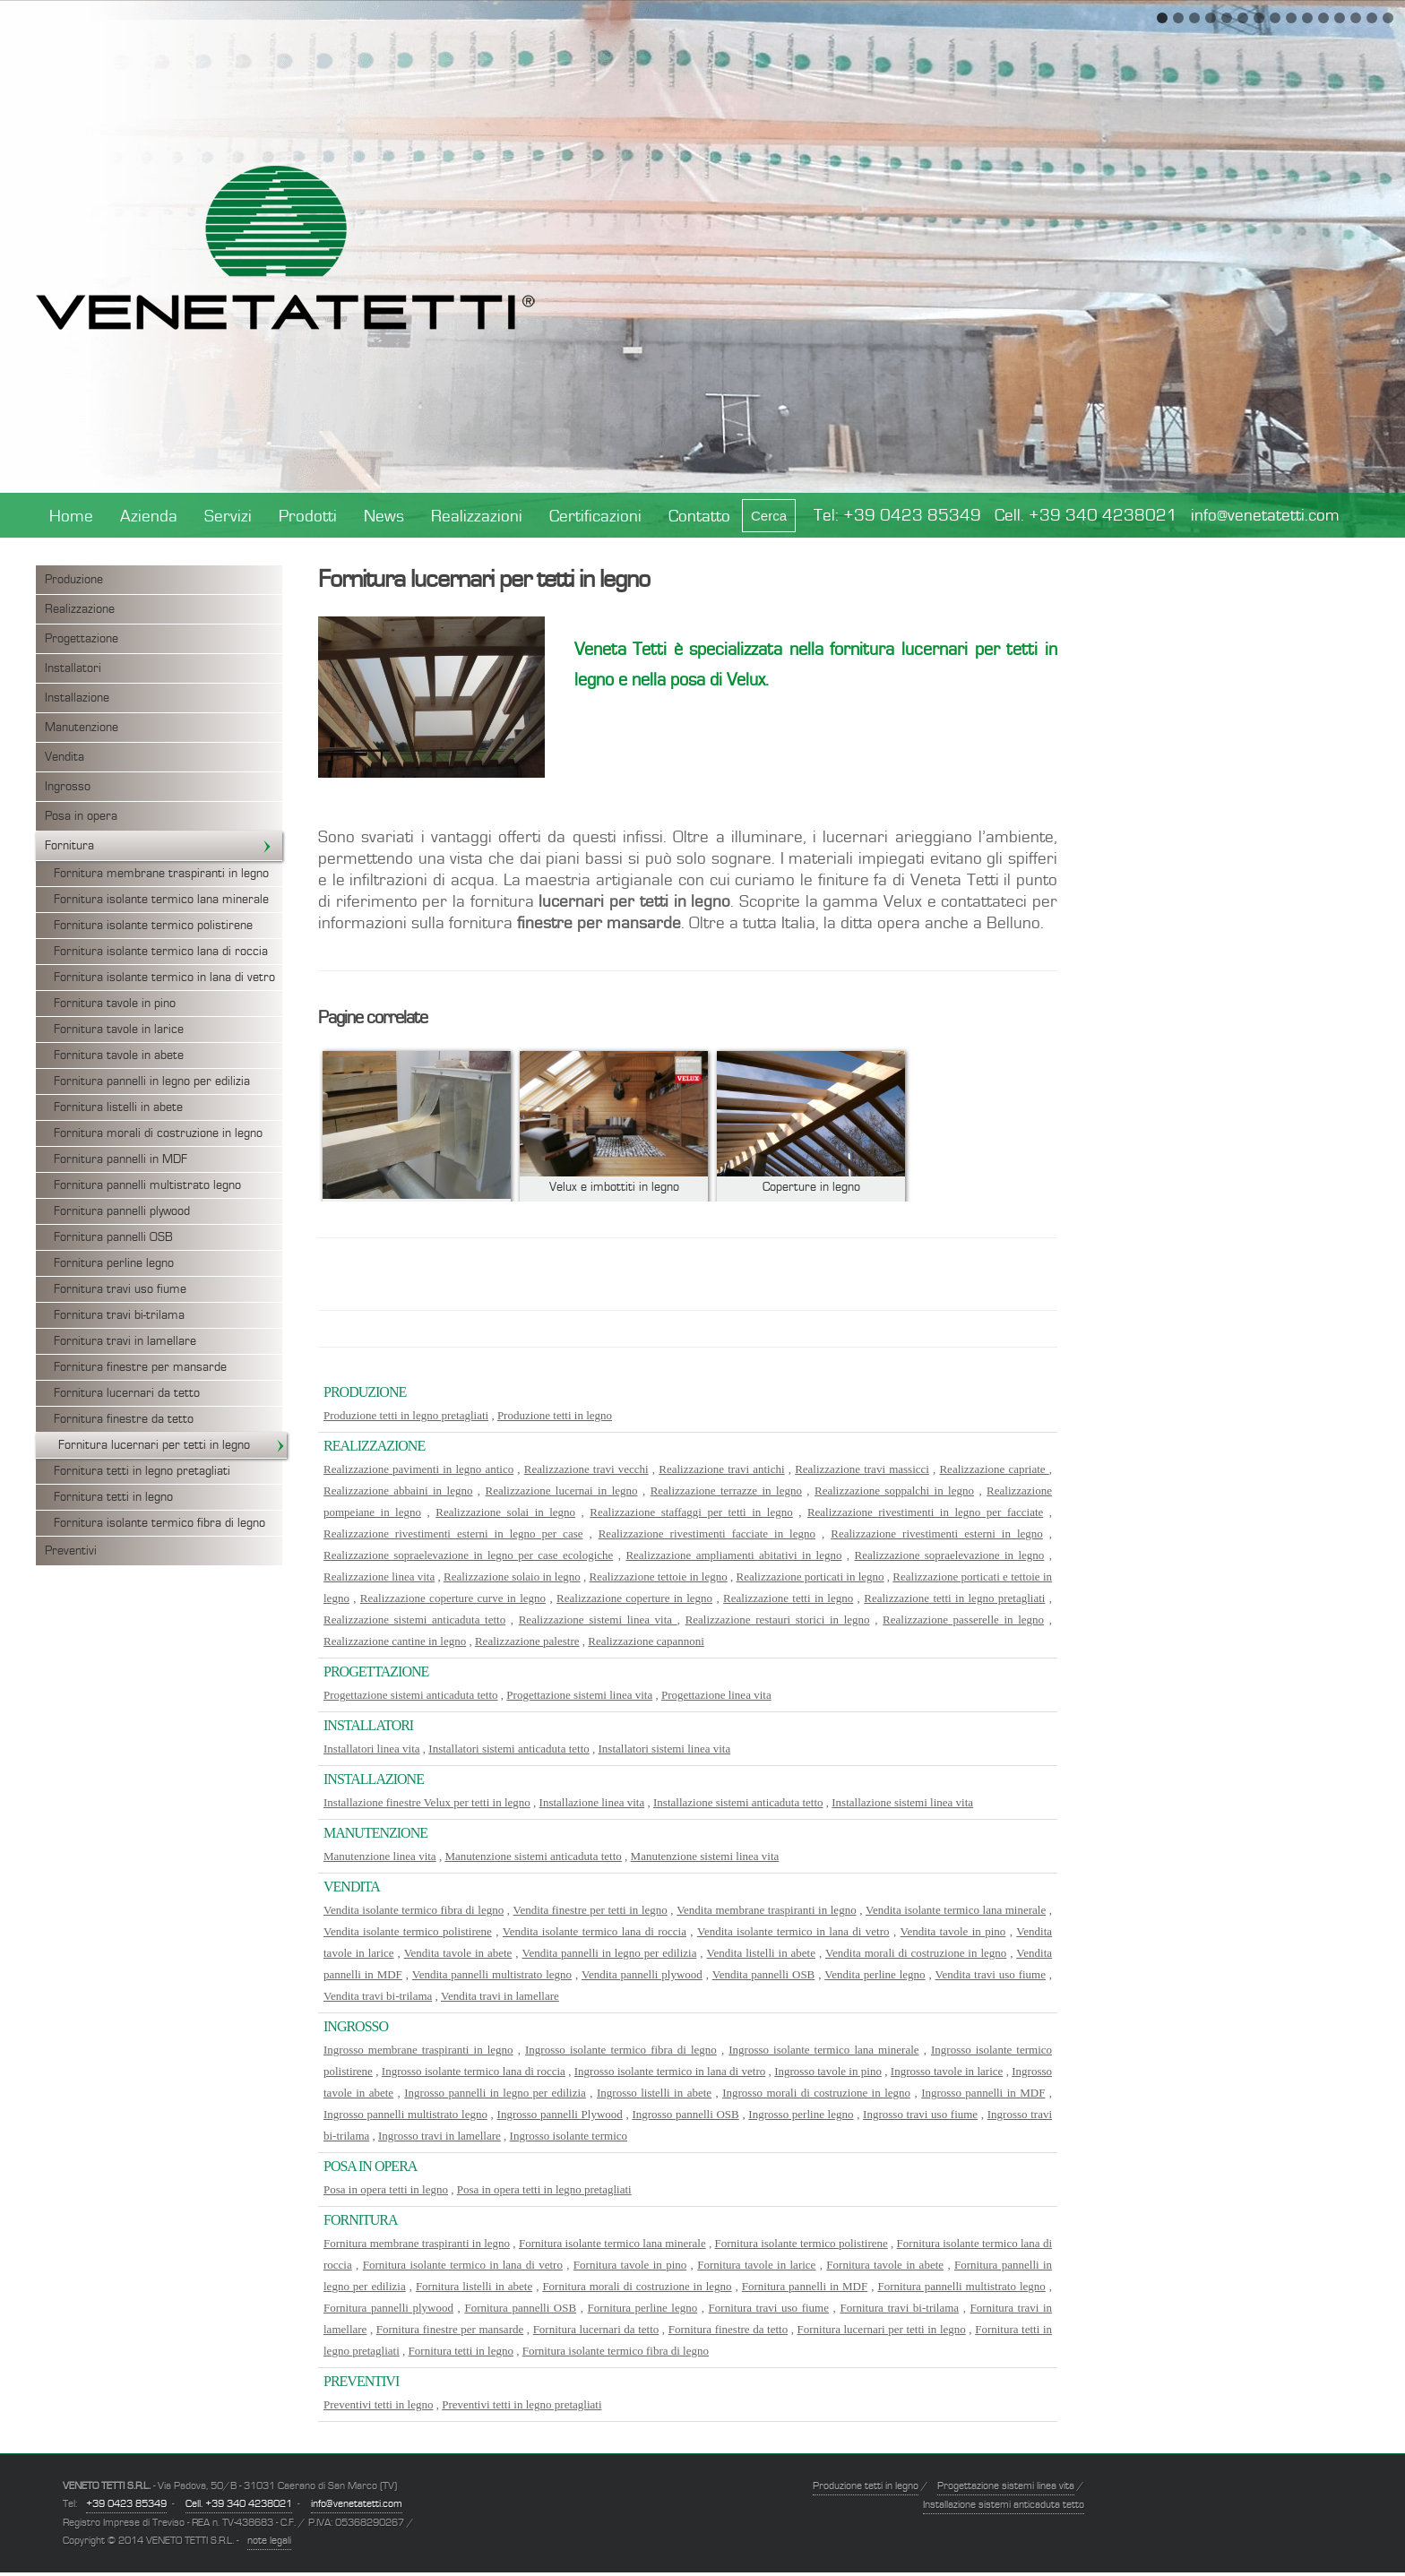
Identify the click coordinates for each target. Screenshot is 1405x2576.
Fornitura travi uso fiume (120, 1289)
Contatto (699, 516)
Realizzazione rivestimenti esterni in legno (937, 1533)
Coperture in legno (811, 1187)
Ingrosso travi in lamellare (439, 2135)
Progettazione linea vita (716, 1695)
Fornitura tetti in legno (113, 1497)
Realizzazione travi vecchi (586, 1469)
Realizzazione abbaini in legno (397, 1490)
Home (71, 516)
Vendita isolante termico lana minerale (956, 1910)
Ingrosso (68, 786)
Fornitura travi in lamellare (125, 1341)
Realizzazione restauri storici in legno (777, 1619)
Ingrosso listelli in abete (654, 2092)
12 (1339, 18)
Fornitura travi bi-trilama (119, 1315)
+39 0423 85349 (912, 515)
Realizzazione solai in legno (505, 1512)
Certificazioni (595, 516)
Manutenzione (81, 727)
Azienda (148, 516)
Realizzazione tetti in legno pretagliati (954, 1598)
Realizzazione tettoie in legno (659, 1576)
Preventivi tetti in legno (378, 2404)
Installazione (77, 698)
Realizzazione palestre (527, 1641)
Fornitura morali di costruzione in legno (158, 1133)
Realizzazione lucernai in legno (562, 1490)
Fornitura (159, 846)
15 (1388, 18)
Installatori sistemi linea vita (665, 1748)
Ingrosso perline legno (800, 2114)
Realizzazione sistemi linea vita (598, 1619)
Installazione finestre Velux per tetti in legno (426, 1802)
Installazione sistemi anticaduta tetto (738, 1802)
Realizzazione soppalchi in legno (894, 1490)
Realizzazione (80, 609)
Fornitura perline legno (114, 1263)
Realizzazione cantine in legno (394, 1641)
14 (1371, 18)
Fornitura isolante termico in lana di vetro (164, 977)
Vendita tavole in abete (458, 1953)
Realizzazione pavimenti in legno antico (418, 1469)
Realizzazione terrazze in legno (726, 1490)
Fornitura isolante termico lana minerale (161, 899)
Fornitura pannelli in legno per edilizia (152, 1081)
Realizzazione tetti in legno (788, 1598)
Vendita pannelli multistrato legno (492, 1974)
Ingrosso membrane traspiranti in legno (418, 2049)
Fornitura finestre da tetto (124, 1419)
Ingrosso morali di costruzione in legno (816, 2092)
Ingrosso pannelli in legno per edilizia (495, 2092)
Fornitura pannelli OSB (113, 1237)
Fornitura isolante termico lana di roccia (161, 951)
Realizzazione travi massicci (862, 1469)
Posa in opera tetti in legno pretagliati (544, 2189)
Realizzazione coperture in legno (634, 1598)
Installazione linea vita (592, 1802)
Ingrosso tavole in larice (947, 2071)
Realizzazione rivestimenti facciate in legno (707, 1533)
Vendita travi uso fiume (990, 1974)
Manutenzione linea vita (379, 1856)
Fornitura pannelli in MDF (120, 1159)
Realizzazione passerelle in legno (963, 1619)
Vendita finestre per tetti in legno (590, 1910)
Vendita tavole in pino (953, 1931)
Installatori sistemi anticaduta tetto (508, 1748)
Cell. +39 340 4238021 (1086, 515)
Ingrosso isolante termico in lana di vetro (669, 2071)
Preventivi (71, 1551)
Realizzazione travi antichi (721, 1469)
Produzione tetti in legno (554, 1415)
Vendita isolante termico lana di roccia (594, 1931)
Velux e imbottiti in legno (614, 1187)
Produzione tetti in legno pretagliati (405, 1415)
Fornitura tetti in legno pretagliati (142, 1471)
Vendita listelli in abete (761, 1953)
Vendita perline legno (874, 1974)
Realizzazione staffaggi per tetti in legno (691, 1512)
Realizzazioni (476, 516)
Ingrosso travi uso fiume (920, 2114)
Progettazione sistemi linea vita (579, 1695)
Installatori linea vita (371, 1748)
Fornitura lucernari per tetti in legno (172, 1445)
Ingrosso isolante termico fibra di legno (621, 2049)
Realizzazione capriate (993, 1469)
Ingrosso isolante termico (568, 2135)
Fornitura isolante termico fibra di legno (159, 1523)
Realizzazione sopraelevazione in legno (950, 1555)
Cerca (769, 515)
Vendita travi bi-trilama (377, 1996)
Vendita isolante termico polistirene (407, 1931)
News (384, 516)
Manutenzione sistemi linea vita (705, 1856)
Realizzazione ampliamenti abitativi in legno (733, 1555)
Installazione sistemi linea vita (902, 1802)
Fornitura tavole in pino (115, 1003)
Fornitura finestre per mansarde (140, 1367)
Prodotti (308, 516)
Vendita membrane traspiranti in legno (767, 1910)
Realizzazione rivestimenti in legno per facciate (925, 1512)
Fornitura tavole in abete (119, 1055)
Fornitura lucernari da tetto (127, 1393)
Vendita (64, 757)
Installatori (73, 668)
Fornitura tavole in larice (119, 1029)
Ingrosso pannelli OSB (685, 2114)
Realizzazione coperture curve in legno (453, 1598)
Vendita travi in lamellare (500, 1996)
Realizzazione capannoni (646, 1641)
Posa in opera (81, 816)
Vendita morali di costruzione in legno (915, 1953)
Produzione (74, 579)
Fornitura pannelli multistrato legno (147, 1185)
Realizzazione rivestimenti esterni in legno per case (452, 1533)
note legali (269, 2540)
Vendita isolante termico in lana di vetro (793, 1931)
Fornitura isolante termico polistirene (153, 925)
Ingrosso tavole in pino (828, 2071)
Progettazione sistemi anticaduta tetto (410, 1695)
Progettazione (81, 639)
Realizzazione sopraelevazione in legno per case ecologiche (468, 1555)
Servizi (228, 516)
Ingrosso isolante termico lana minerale (823, 2049)
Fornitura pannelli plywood (122, 1211)
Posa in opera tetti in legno (385, 2189)
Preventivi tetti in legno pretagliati (521, 2404)
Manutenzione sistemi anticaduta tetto (532, 1856)
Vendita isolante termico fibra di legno (413, 1910)
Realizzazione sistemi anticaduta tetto (414, 1619)
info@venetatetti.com (1265, 515)
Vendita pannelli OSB (763, 1974)
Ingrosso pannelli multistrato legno (405, 2114)
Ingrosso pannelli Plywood (560, 2114)
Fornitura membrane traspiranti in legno (161, 873)
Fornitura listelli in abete (118, 1107)
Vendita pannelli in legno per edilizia (608, 1953)
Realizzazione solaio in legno (512, 1576)
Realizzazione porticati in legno (810, 1576)
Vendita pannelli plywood (642, 1974)
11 (1323, 18)
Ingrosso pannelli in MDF (983, 2092)
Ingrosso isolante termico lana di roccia (473, 2071)
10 (1307, 18)
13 (1355, 18)
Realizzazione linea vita (379, 1576)
